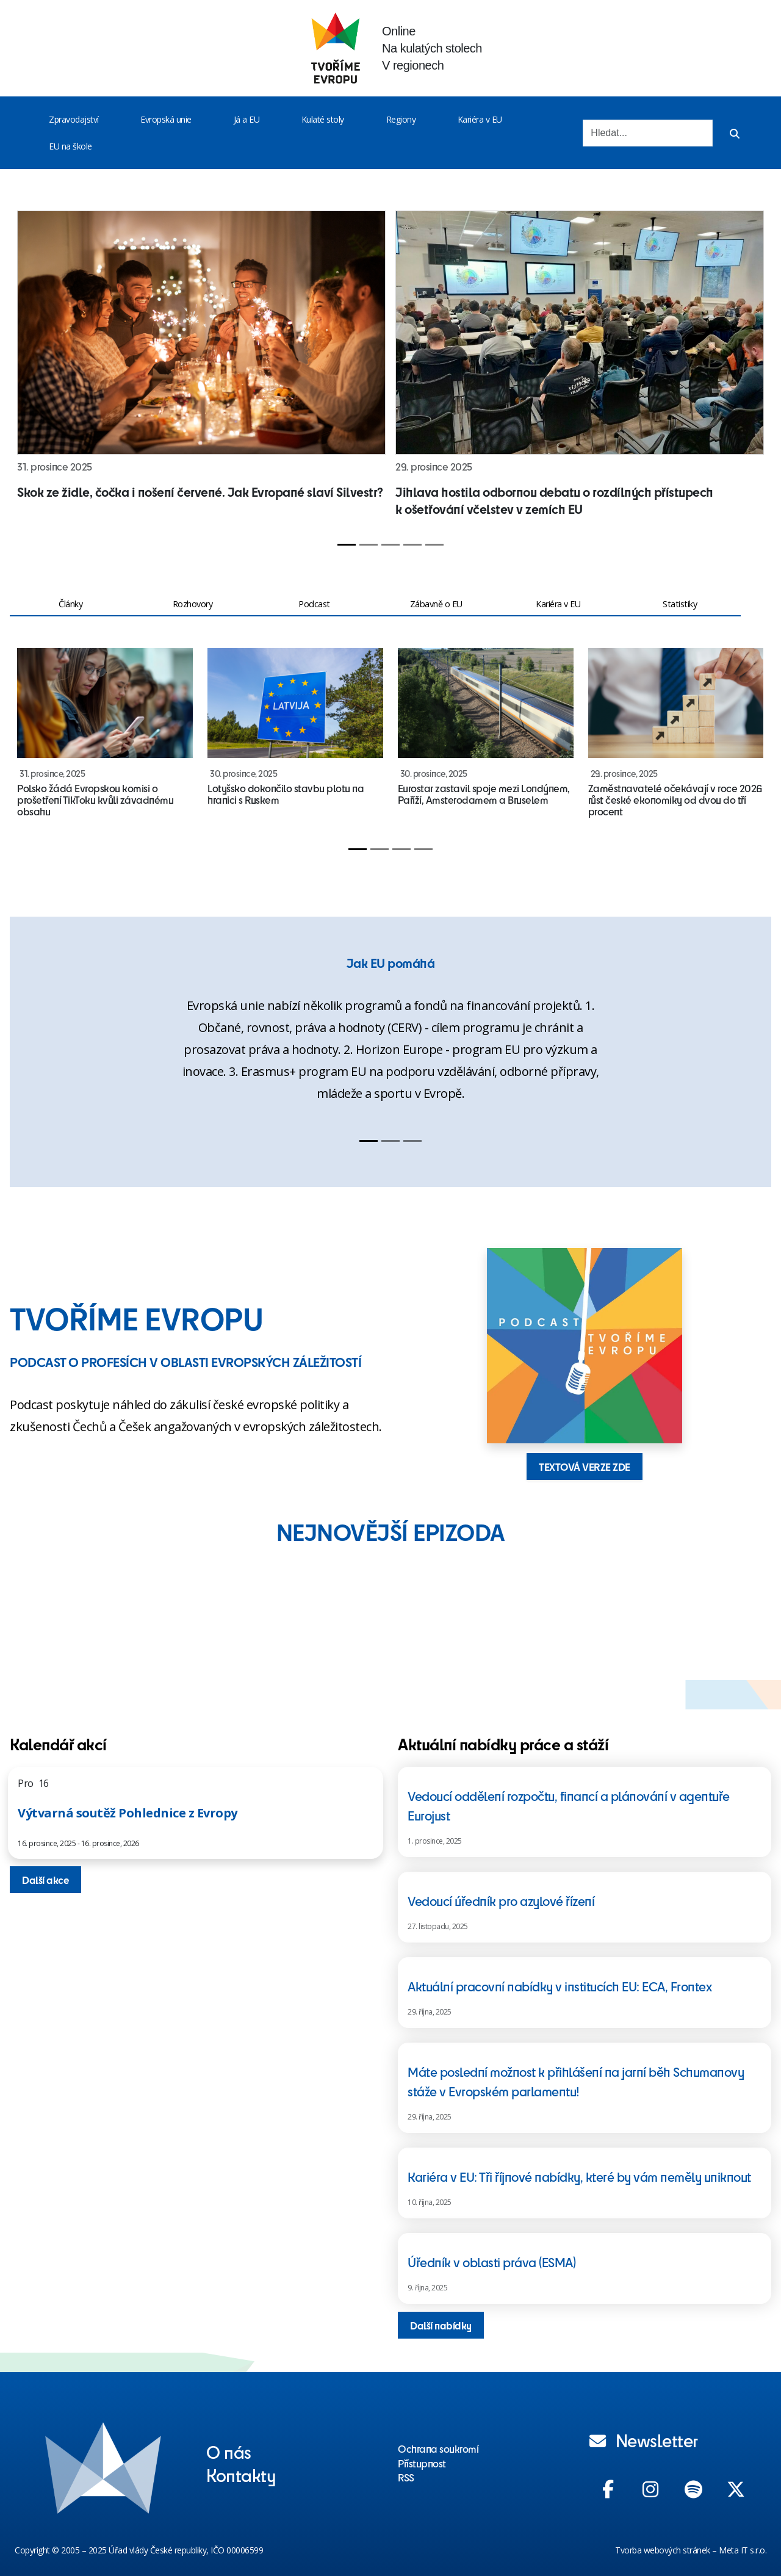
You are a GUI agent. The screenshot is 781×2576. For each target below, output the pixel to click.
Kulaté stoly (322, 119)
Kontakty (241, 2474)
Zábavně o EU (436, 604)
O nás (228, 2451)
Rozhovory (193, 604)
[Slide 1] (346, 545)
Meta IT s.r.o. (742, 2550)
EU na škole (70, 146)
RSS (406, 2477)
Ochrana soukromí (438, 2448)
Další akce (45, 1879)
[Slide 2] (368, 545)
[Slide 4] (412, 545)
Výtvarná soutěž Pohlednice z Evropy (127, 1813)
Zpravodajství (74, 119)
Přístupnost (422, 2463)
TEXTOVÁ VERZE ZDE (584, 1466)
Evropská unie (166, 119)
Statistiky (680, 604)
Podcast (314, 604)
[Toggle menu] (101, 119)
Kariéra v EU (480, 119)
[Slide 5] (434, 545)
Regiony (401, 119)
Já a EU (247, 119)
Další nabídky (441, 2325)
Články (70, 604)
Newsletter (643, 2440)
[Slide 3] (390, 545)
